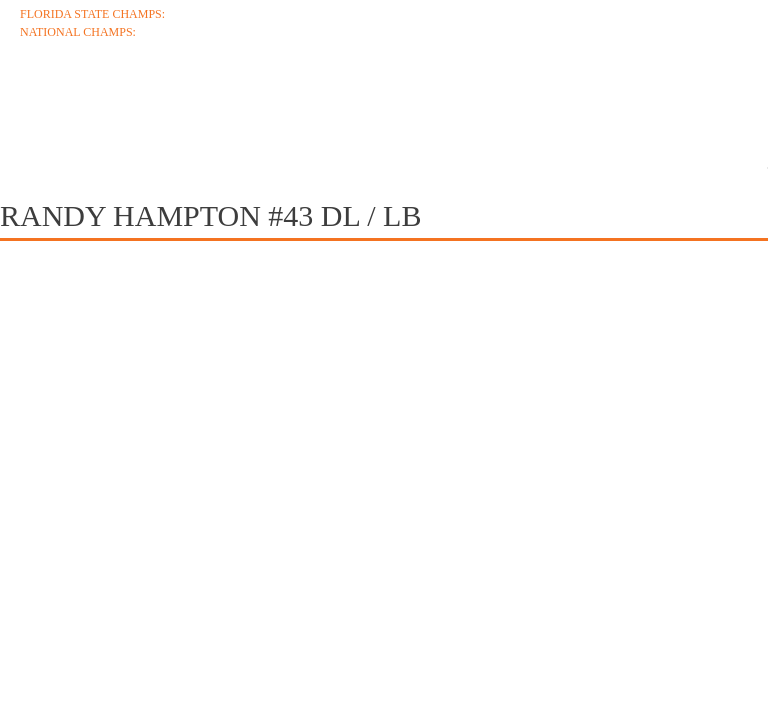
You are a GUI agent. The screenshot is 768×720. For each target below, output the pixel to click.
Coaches (161, 102)
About (50, 102)
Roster (407, 102)
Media (659, 102)
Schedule (288, 102)
